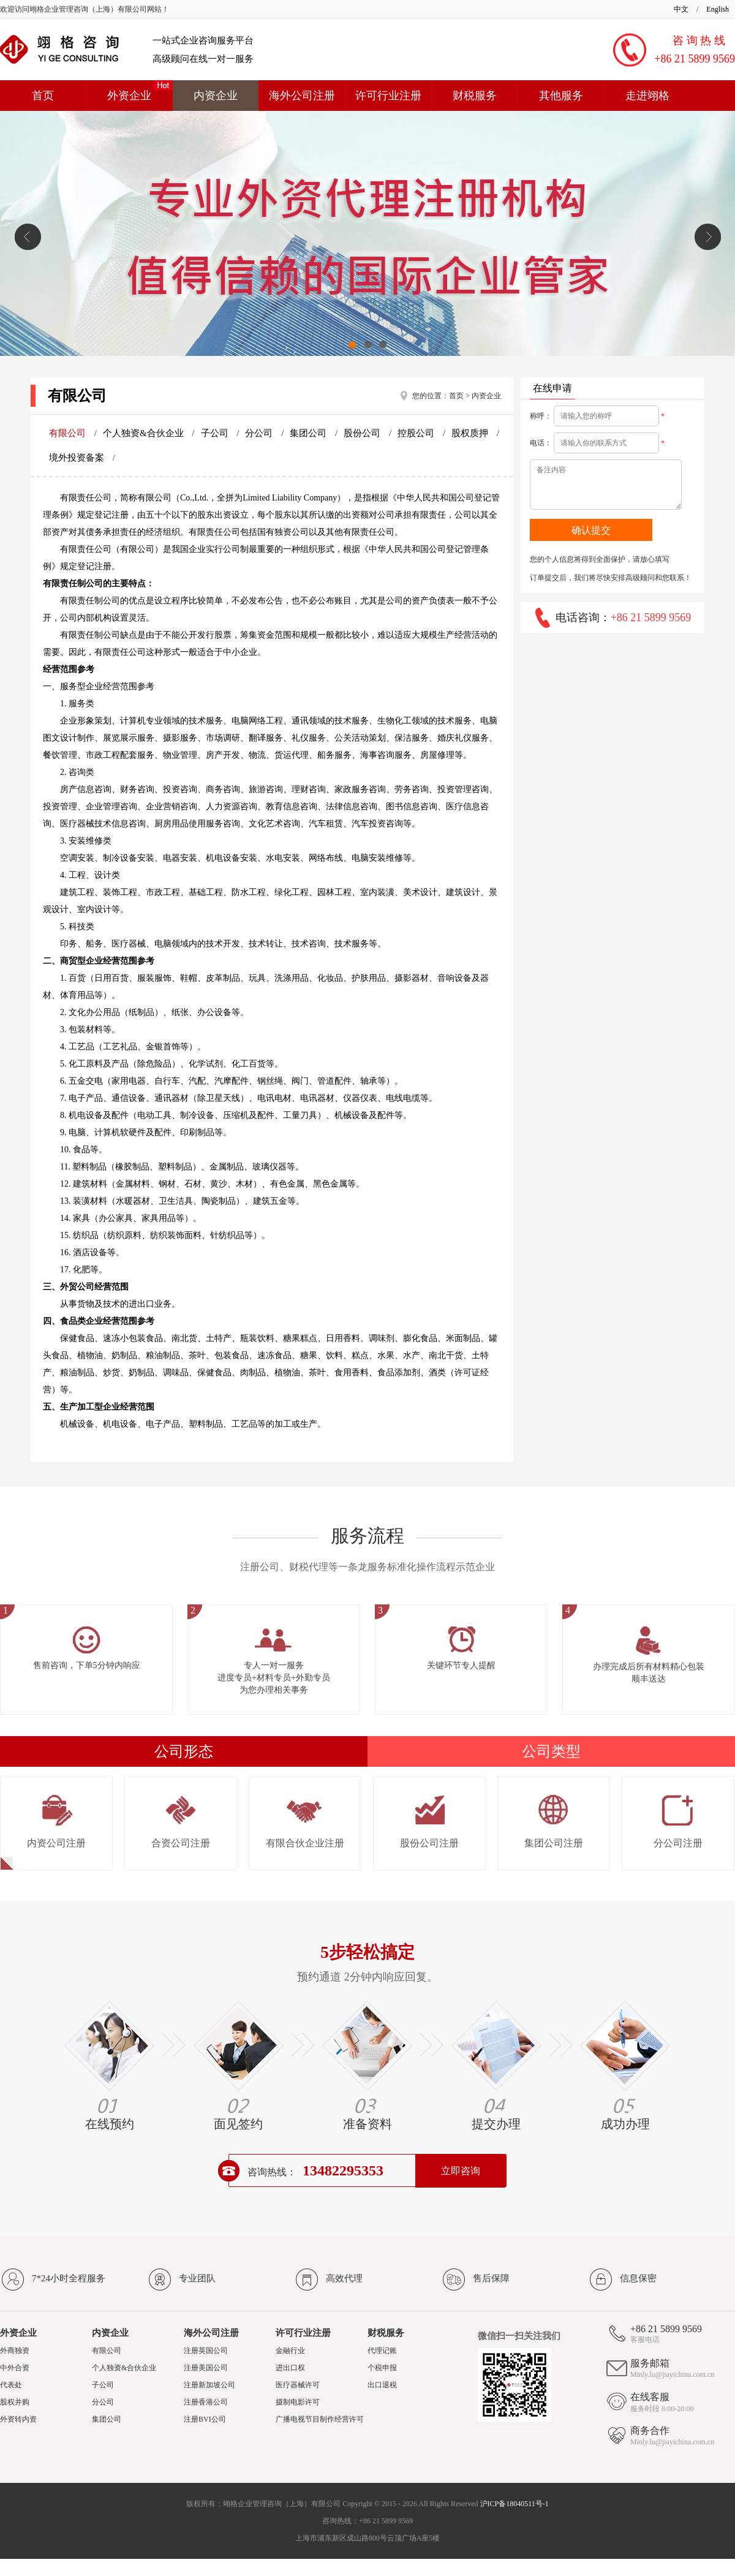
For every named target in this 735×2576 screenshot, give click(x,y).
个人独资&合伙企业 (144, 433)
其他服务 (561, 95)
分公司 (260, 433)
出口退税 (382, 2385)
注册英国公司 (206, 2350)
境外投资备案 (78, 458)
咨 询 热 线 (699, 40)
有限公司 (68, 433)
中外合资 (14, 2367)
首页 (43, 95)
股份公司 (363, 433)
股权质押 (471, 433)
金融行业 (290, 2350)
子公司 (216, 433)
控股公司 (417, 433)
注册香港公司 (206, 2402)
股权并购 (14, 2402)
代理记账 (382, 2350)
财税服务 (475, 95)
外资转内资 (18, 2419)
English (717, 9)
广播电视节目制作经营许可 (320, 2419)
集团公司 (309, 433)
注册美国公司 (206, 2367)
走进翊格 (647, 95)
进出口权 (290, 2367)
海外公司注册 (302, 95)
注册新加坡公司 (209, 2385)
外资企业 (129, 95)
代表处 (11, 2385)
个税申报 (382, 2367)
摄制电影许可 (298, 2402)
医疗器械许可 (298, 2385)
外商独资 (14, 2350)
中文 (681, 9)
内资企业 (216, 95)
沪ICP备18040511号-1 (514, 2503)
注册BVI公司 (205, 2419)
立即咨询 (460, 2171)
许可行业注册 (388, 95)
